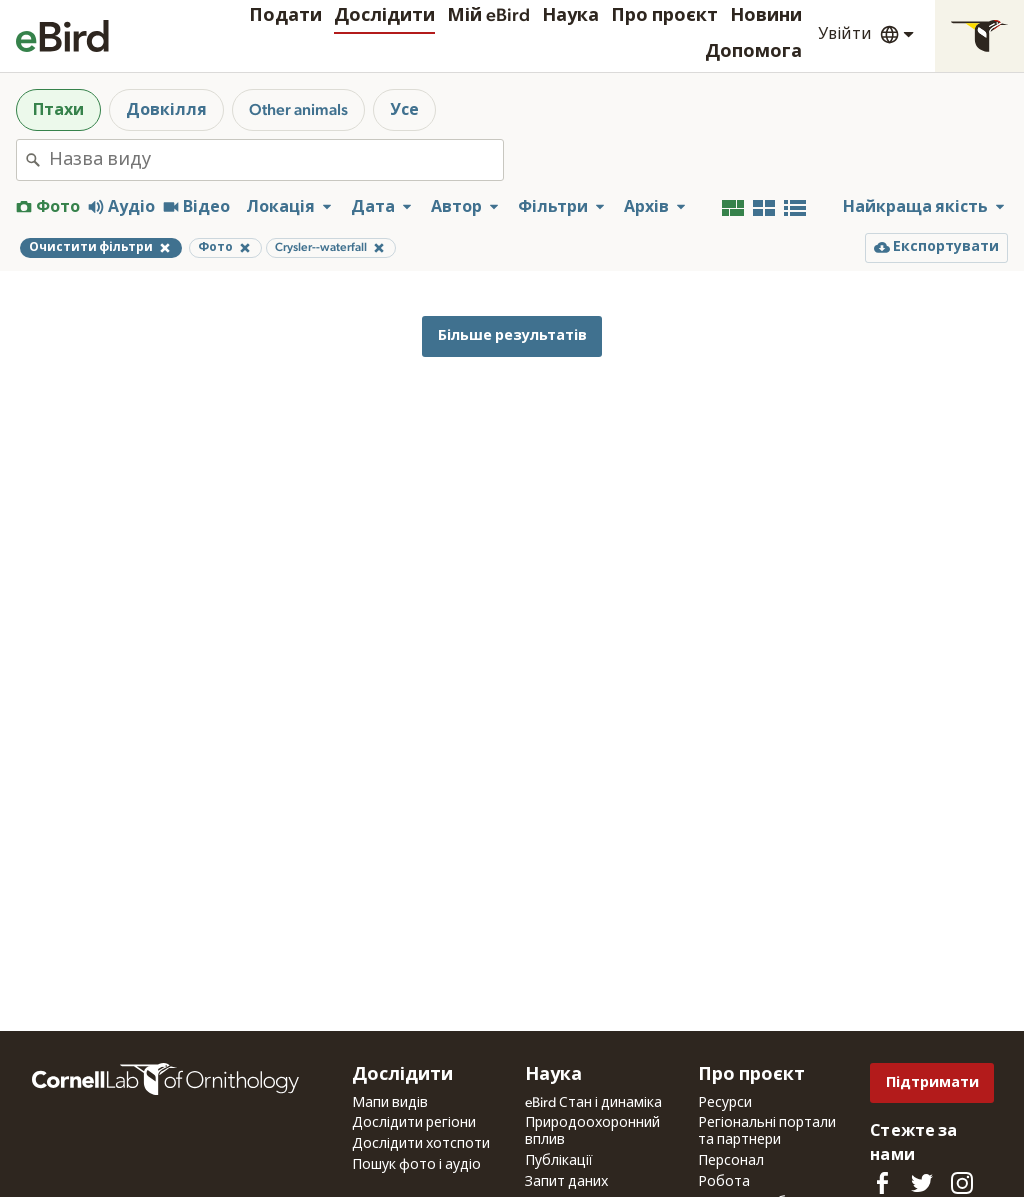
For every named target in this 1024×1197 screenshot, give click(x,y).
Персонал (731, 1161)
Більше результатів (512, 335)
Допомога (753, 52)
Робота (724, 1182)
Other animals (298, 110)
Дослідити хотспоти (421, 1144)
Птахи (58, 110)
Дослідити (384, 16)
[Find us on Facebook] (882, 1183)
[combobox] (276, 160)
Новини (766, 16)
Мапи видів (390, 1103)
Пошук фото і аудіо (416, 1165)
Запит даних (566, 1182)
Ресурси (725, 1103)
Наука (570, 16)
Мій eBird (488, 16)
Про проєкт (664, 16)
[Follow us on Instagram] (962, 1183)
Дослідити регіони (414, 1123)
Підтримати (932, 1082)
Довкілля (166, 110)
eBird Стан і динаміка (593, 1103)
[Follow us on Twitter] (922, 1183)
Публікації (559, 1161)
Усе (404, 110)
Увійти (845, 34)
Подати (285, 16)
